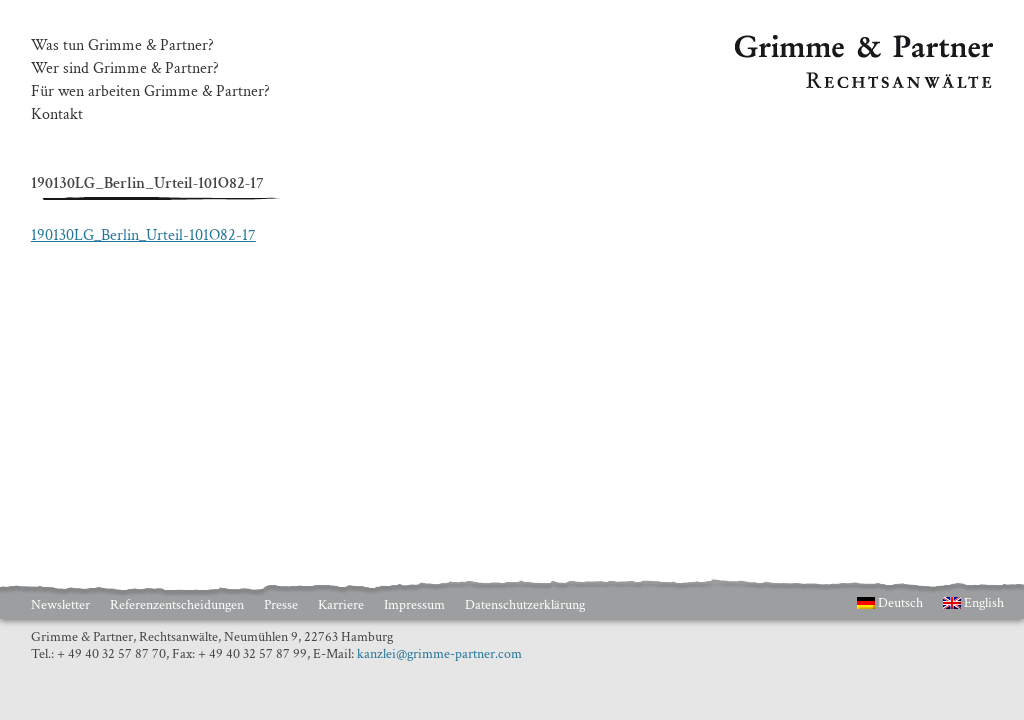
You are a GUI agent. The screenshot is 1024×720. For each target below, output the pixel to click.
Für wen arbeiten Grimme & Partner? (150, 92)
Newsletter (60, 605)
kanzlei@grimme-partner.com (439, 654)
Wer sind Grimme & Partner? (125, 69)
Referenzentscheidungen (177, 605)
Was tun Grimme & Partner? (122, 46)
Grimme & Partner (795, 44)
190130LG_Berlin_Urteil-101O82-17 (143, 235)
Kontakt (57, 115)
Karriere (341, 605)
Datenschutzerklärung (525, 605)
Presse (281, 605)
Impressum (414, 605)
